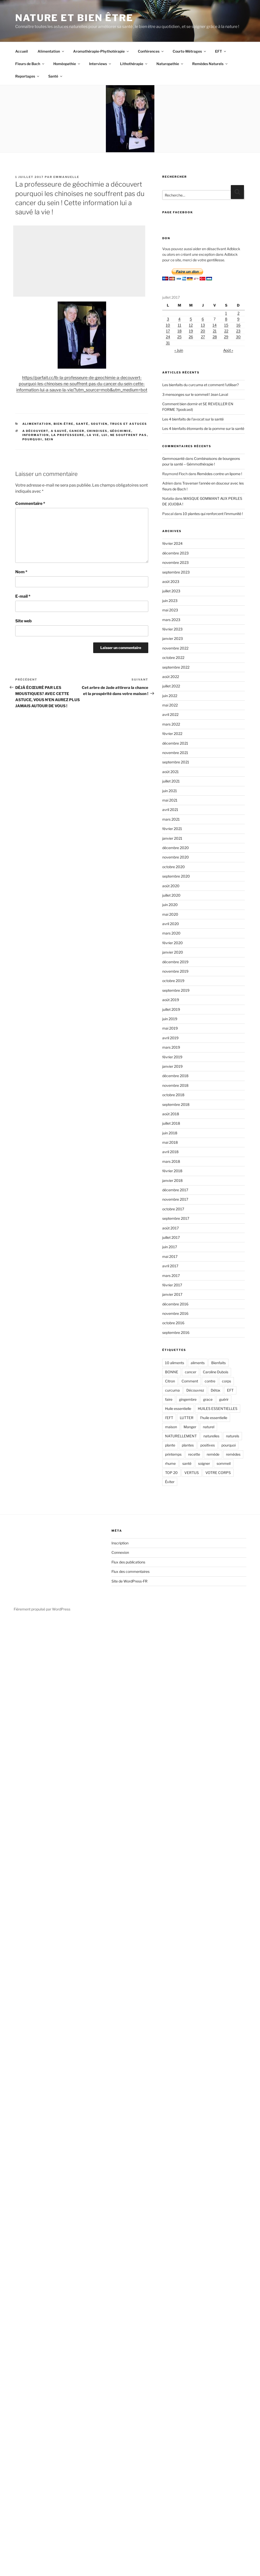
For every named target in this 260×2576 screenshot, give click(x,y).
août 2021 (170, 772)
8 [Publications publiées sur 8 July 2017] (226, 319)
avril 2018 (170, 1152)
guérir (224, 1399)
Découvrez (195, 1390)
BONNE (171, 1372)
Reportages (27, 76)
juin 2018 (169, 1133)
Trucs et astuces (128, 424)
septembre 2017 (175, 1218)
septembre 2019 (175, 990)
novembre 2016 (175, 1313)
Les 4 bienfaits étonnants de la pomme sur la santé (203, 428)
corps (226, 1381)
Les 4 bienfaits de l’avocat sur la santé (193, 419)
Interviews (100, 64)
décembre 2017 (175, 1190)
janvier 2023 (172, 638)
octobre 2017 (173, 1209)
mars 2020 (171, 933)
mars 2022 (171, 724)
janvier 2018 (172, 1180)
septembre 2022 (175, 667)
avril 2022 (170, 714)
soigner (204, 1463)
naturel (208, 1427)
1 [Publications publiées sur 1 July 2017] (226, 313)
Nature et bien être (74, 17)
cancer (77, 431)
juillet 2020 (171, 895)
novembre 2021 (175, 752)
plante (170, 1445)
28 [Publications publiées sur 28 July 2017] (215, 337)
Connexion (120, 1552)
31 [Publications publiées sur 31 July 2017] (168, 343)
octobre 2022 (173, 657)
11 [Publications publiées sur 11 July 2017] (179, 325)
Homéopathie (67, 64)
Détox (215, 1390)
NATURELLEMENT (181, 1436)
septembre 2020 (176, 876)
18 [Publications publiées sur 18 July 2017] (179, 331)
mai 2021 (169, 800)
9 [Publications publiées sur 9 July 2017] (238, 319)
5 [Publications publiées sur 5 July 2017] (191, 319)
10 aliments (174, 1363)
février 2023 (172, 629)
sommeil (224, 1463)
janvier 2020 (172, 952)
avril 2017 (170, 1266)
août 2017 (170, 1228)
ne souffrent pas (128, 435)
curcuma (172, 1390)
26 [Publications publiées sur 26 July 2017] (191, 337)
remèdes (233, 1454)
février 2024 (172, 543)
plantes (188, 1445)
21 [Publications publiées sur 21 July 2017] (215, 331)
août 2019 (170, 1000)
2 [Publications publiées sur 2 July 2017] (238, 313)
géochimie (120, 431)
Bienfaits (218, 1363)
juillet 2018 (171, 1123)
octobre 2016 (173, 1323)
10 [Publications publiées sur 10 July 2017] (168, 325)
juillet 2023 (171, 591)
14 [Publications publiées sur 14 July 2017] (215, 325)
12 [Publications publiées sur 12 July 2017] (191, 325)
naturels (232, 1436)
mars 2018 (171, 1161)
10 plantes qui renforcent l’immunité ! (213, 513)
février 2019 (172, 1057)
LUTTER (186, 1417)
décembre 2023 (175, 553)
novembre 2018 (175, 1085)
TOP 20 (171, 1472)
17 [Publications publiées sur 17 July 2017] (168, 331)
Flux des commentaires (130, 1571)
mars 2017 (171, 1275)
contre (210, 1381)
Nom (21, 571)
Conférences (151, 51)
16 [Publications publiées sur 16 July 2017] (238, 325)
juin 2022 (169, 696)
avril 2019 (170, 1038)
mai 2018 (170, 1142)
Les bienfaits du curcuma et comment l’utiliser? (200, 385)
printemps (173, 1454)
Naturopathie (170, 64)
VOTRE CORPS (218, 1472)
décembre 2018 (175, 1076)
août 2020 (171, 886)
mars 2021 (171, 819)
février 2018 (172, 1171)
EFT (221, 51)
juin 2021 (169, 791)
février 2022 (172, 733)
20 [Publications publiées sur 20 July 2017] (203, 331)
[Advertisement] (79, 261)
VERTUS (191, 1472)
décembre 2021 (175, 743)
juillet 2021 (171, 781)
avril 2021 (170, 809)
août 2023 (170, 581)
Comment (190, 1381)
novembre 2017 (175, 1199)
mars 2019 (171, 1047)
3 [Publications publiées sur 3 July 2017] (168, 319)
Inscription (119, 1543)
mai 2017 (169, 1256)
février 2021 (172, 828)
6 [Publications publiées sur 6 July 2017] (203, 319)
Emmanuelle (66, 177)
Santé (55, 76)
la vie (93, 435)
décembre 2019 (175, 962)
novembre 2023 (175, 562)
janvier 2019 (172, 1066)
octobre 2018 (173, 1095)
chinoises (97, 431)
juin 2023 (169, 600)
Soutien (99, 424)
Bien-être (64, 424)
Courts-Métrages (190, 51)
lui (105, 435)
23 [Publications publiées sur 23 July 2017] (238, 331)
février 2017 (172, 1285)
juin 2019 (169, 1019)
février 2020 (172, 943)
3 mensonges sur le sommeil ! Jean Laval (195, 394)
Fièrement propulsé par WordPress (42, 1609)
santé (186, 1463)
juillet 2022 (171, 686)
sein (49, 439)
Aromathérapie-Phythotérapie (101, 51)
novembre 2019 (175, 971)
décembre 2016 (175, 1304)
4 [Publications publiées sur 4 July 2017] (179, 319)
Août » (228, 350)
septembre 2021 (175, 762)
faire (168, 1399)
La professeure (68, 435)
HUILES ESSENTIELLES (217, 1408)
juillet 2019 (171, 1009)
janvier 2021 (172, 838)
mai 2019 (170, 1028)
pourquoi (32, 439)
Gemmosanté (173, 458)
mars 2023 (171, 619)
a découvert (35, 431)
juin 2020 (170, 904)
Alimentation (51, 51)
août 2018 (170, 1114)
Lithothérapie (134, 64)
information (35, 435)
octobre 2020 (173, 867)
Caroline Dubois (215, 1372)
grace (208, 1399)
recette (194, 1454)
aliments (198, 1363)
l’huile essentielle (213, 1417)
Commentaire (30, 503)
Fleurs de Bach (30, 64)
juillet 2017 (171, 1237)
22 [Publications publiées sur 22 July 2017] (226, 331)
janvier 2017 (172, 1294)
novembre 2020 (175, 857)
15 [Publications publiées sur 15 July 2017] (226, 325)
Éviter (169, 1482)
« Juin (178, 350)
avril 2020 (170, 924)
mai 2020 (170, 914)
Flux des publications (128, 1562)
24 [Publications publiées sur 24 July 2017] (168, 337)
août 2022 (170, 676)
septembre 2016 (175, 1332)
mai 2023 (170, 610)
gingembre (188, 1399)
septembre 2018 (175, 1104)
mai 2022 (170, 705)
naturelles (211, 1436)
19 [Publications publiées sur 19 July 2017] (191, 331)
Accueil (21, 51)
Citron (170, 1381)
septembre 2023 (176, 572)
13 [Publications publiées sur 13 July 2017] (203, 325)
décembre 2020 (175, 848)
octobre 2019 (173, 980)
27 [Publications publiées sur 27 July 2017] (203, 337)
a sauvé (59, 431)
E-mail (22, 596)
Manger (190, 1427)
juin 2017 (169, 1247)
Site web (23, 621)
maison (171, 1427)
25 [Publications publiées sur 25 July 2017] (179, 337)
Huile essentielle (178, 1408)
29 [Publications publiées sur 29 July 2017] (226, 337)
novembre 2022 (175, 648)
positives (207, 1445)
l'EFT (169, 1417)
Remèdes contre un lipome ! (219, 474)
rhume (170, 1463)
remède (213, 1454)
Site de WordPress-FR (129, 1581)
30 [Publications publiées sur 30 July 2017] (238, 337)
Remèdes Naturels (210, 64)
